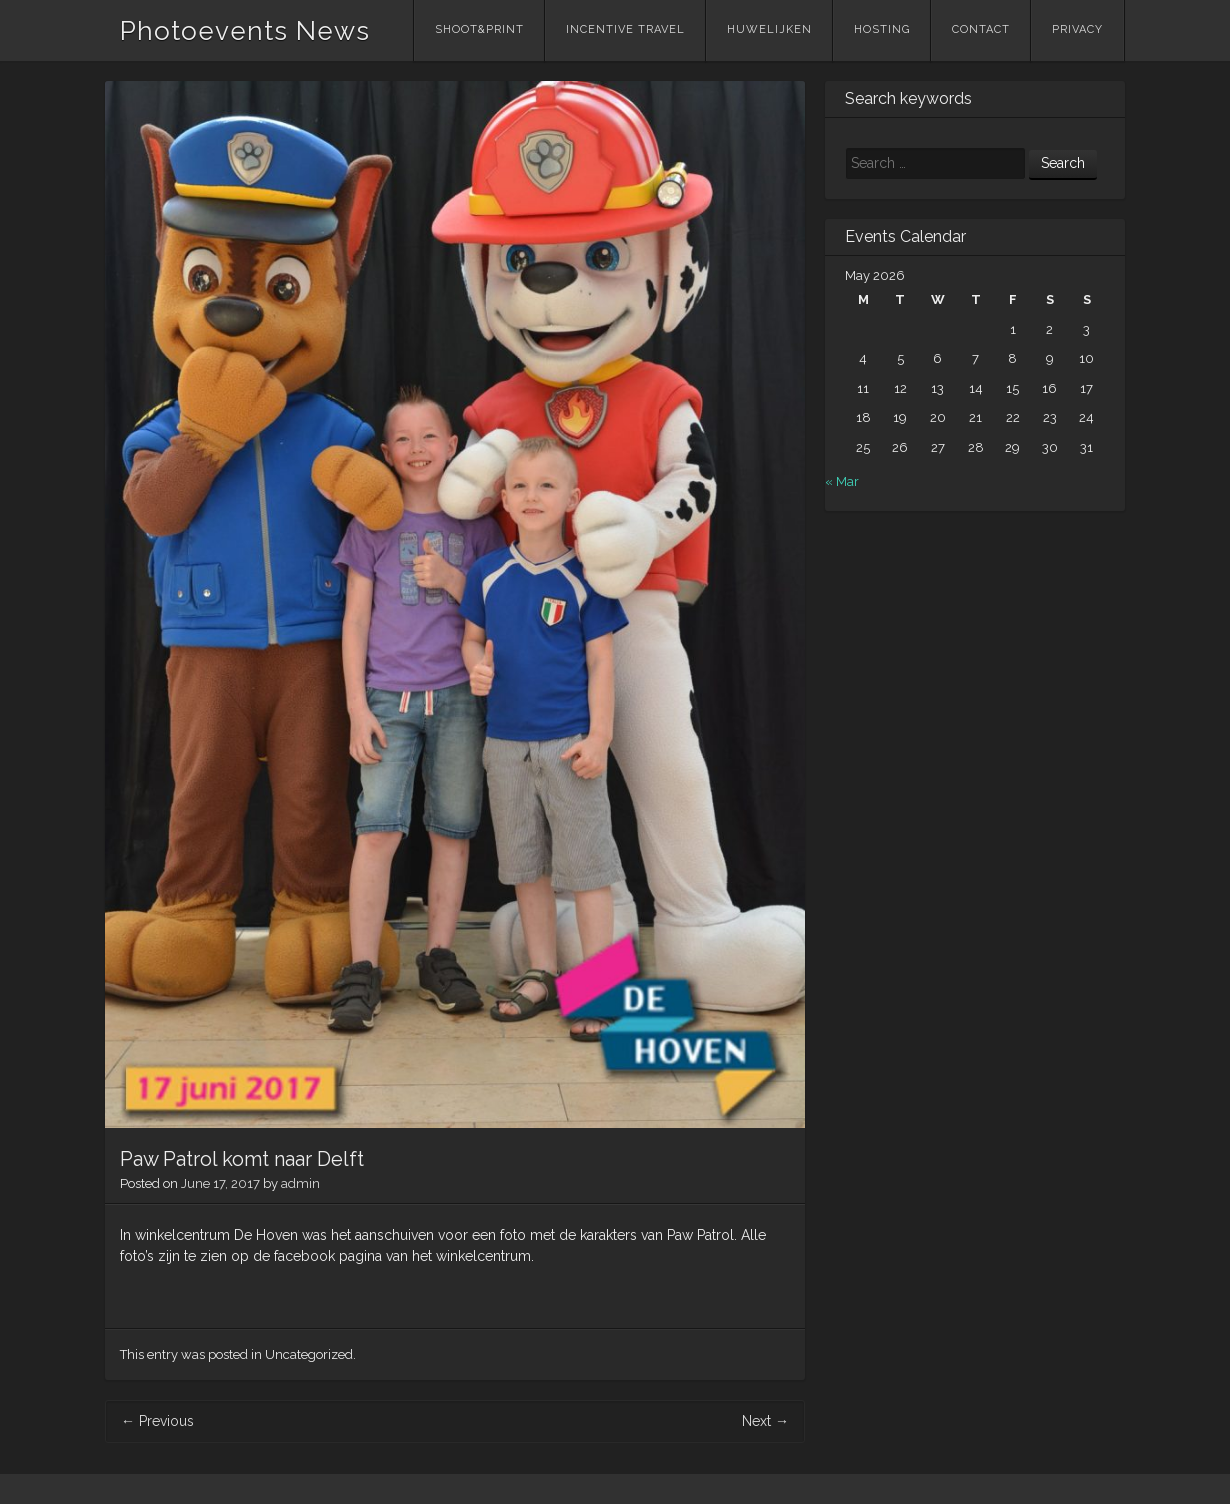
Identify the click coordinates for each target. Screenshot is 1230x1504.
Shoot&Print (479, 29)
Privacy (1077, 29)
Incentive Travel (625, 29)
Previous (157, 1421)
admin (300, 1183)
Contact (981, 29)
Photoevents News (245, 31)
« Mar (842, 481)
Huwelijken (769, 29)
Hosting (882, 29)
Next (765, 1421)
